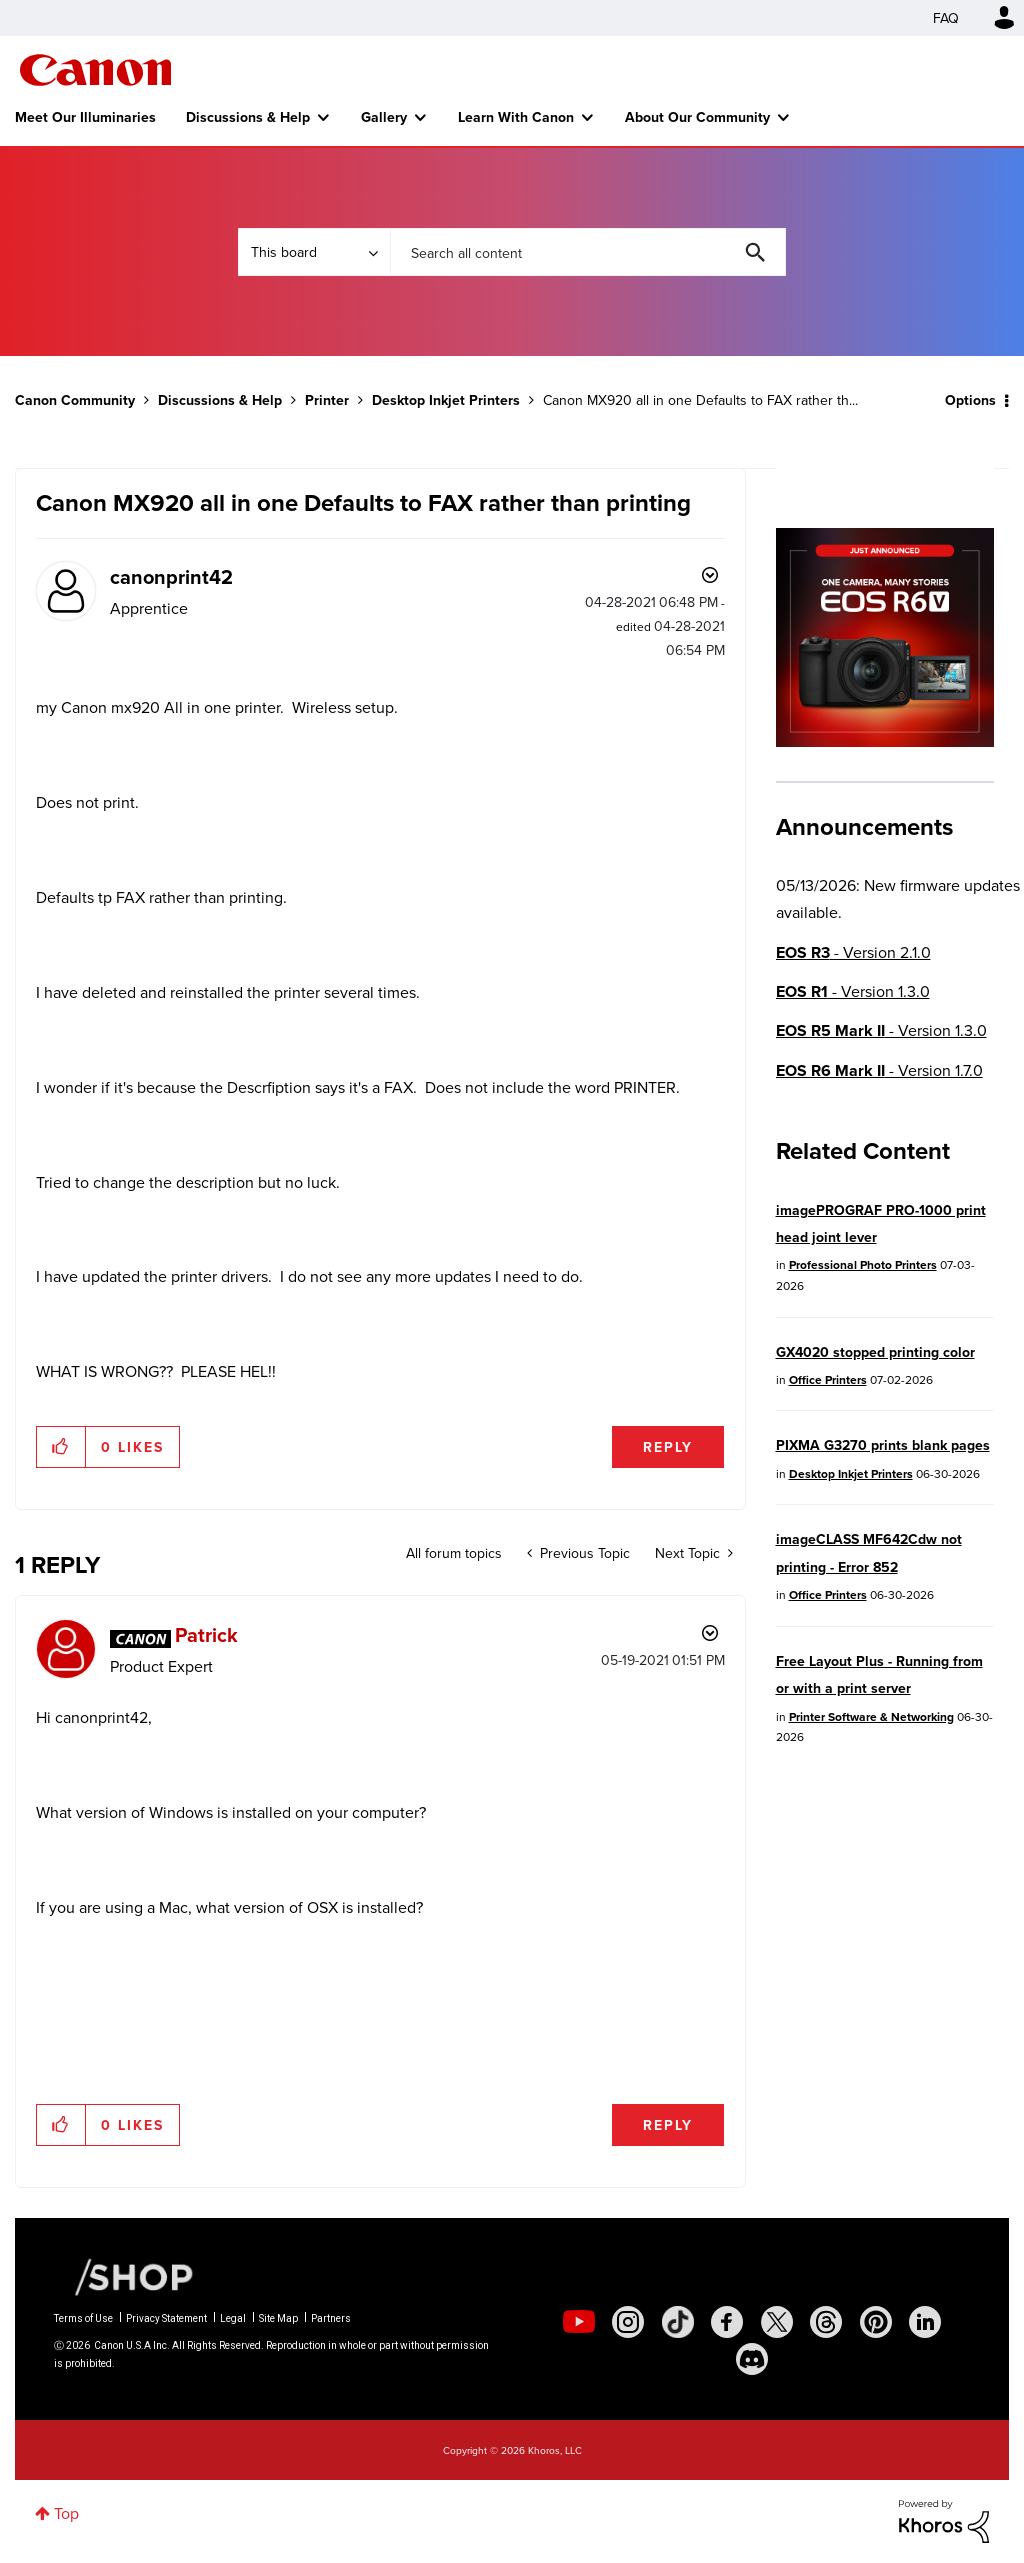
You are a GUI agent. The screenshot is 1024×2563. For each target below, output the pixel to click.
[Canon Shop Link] (124, 2275)
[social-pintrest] (876, 2322)
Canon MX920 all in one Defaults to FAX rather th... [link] (700, 400)
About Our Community (697, 117)
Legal (233, 2318)
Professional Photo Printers (863, 1264)
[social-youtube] (579, 2322)
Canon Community (95, 70)
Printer (327, 400)
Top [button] (66, 2513)
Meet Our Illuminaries (85, 117)
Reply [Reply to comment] (668, 2125)
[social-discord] (752, 2359)
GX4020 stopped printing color (875, 1352)
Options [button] (970, 400)
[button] (61, 1447)
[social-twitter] (777, 2322)
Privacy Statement (166, 2318)
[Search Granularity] (314, 252)
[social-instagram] (628, 2322)
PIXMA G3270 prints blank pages (883, 1445)
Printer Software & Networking (871, 1716)
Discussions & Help (248, 117)
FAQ (946, 18)
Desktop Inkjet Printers (446, 400)
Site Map (278, 2318)
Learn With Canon (516, 117)
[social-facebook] (727, 2322)
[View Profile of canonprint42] (171, 576)
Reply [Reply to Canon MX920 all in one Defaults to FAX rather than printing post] (668, 1447)
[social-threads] (826, 2322)
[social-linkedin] (925, 2322)
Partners (331, 2318)
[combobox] (588, 252)
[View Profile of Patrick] (206, 1634)
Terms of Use (83, 2318)
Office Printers (828, 1379)
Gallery (384, 117)
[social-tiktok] (678, 2322)
